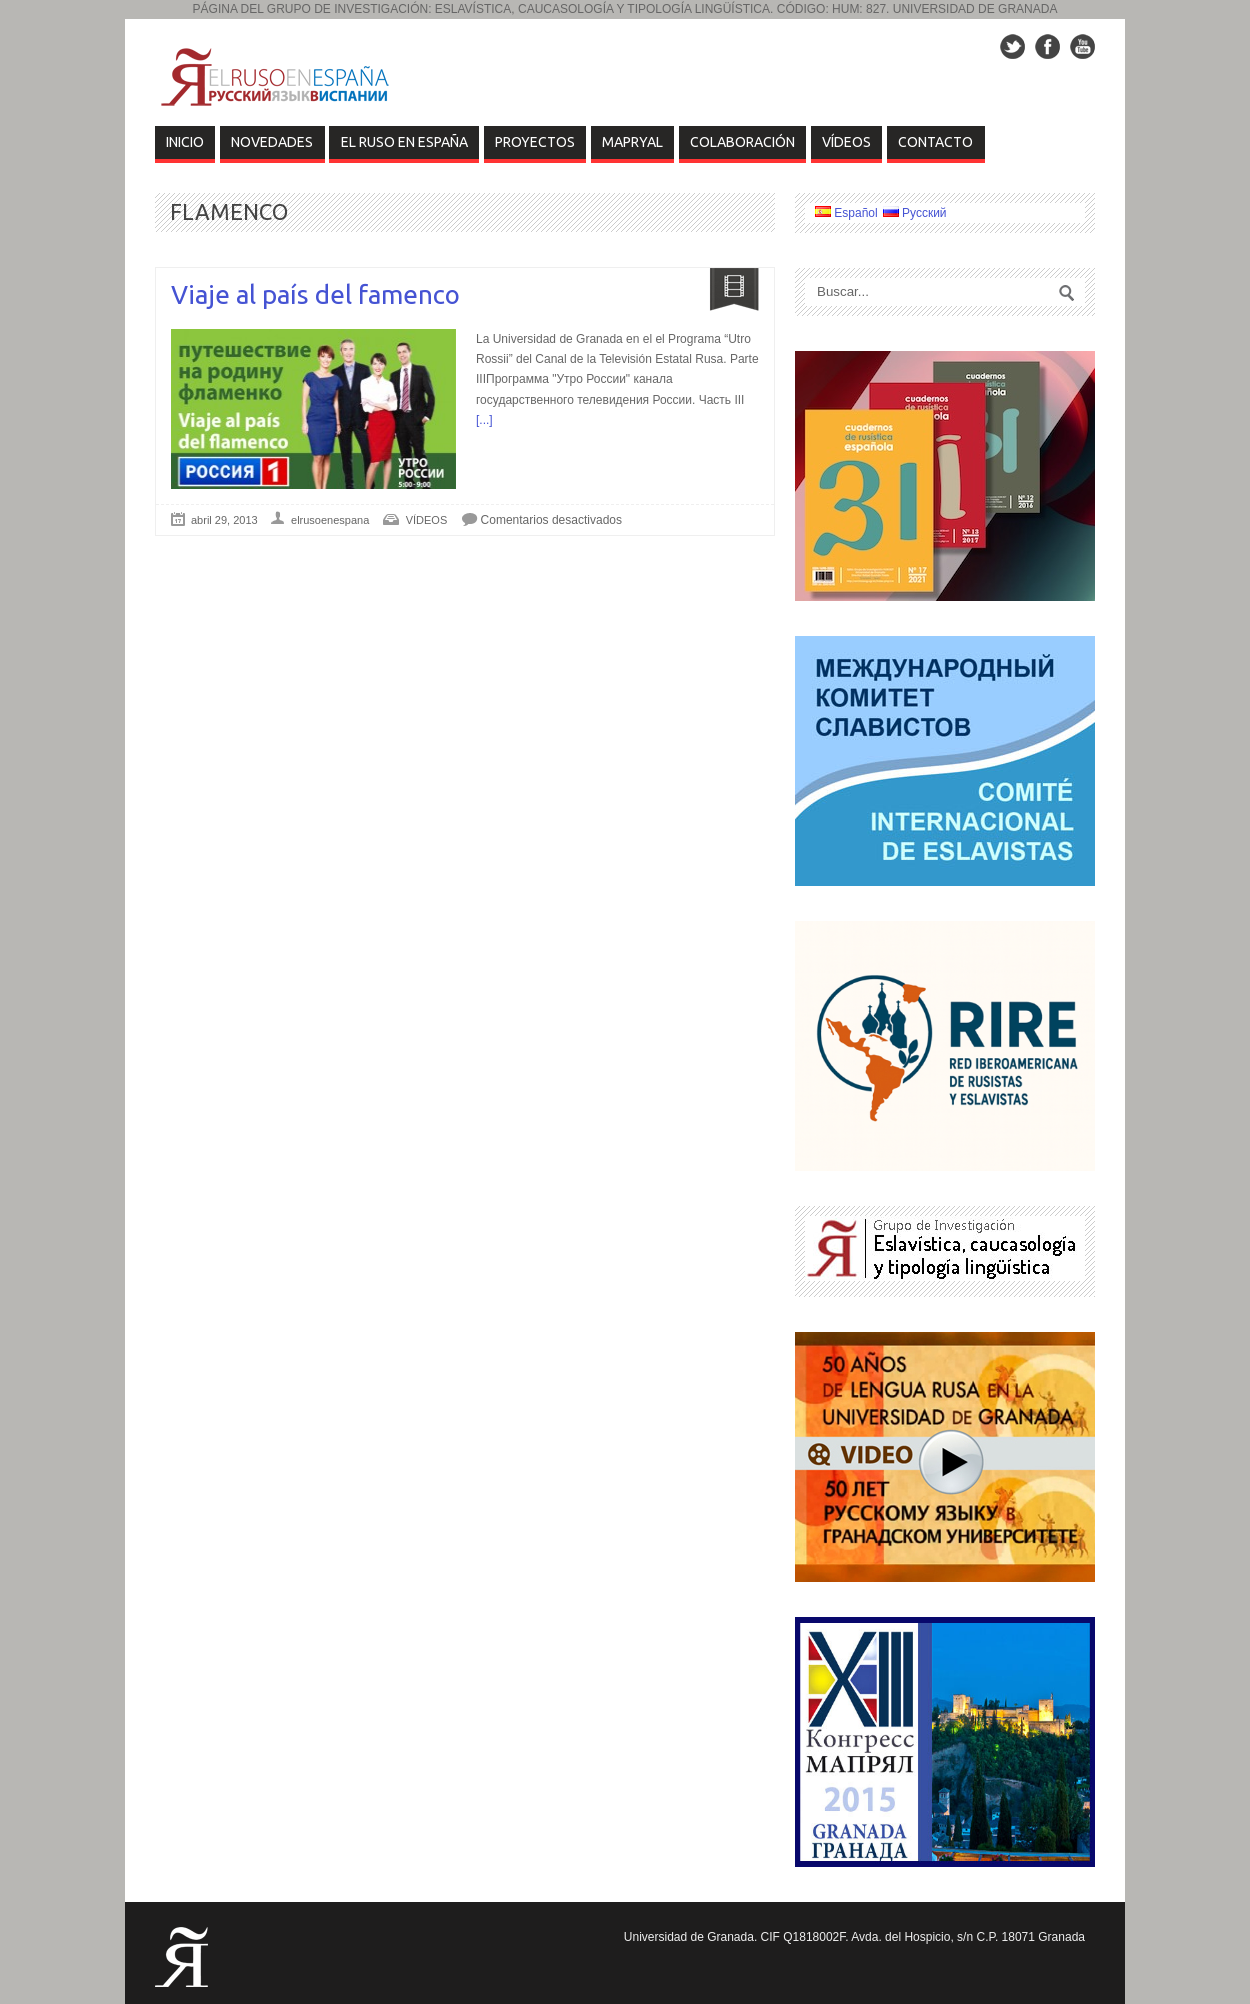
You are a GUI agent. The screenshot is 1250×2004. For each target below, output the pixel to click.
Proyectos (535, 142)
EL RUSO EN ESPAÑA (404, 142)
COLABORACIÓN (742, 142)
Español (846, 213)
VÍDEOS (846, 142)
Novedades (272, 142)
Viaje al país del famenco (315, 294)
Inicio (185, 142)
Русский (915, 213)
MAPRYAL (632, 142)
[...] (484, 420)
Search (1067, 293)
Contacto (935, 142)
